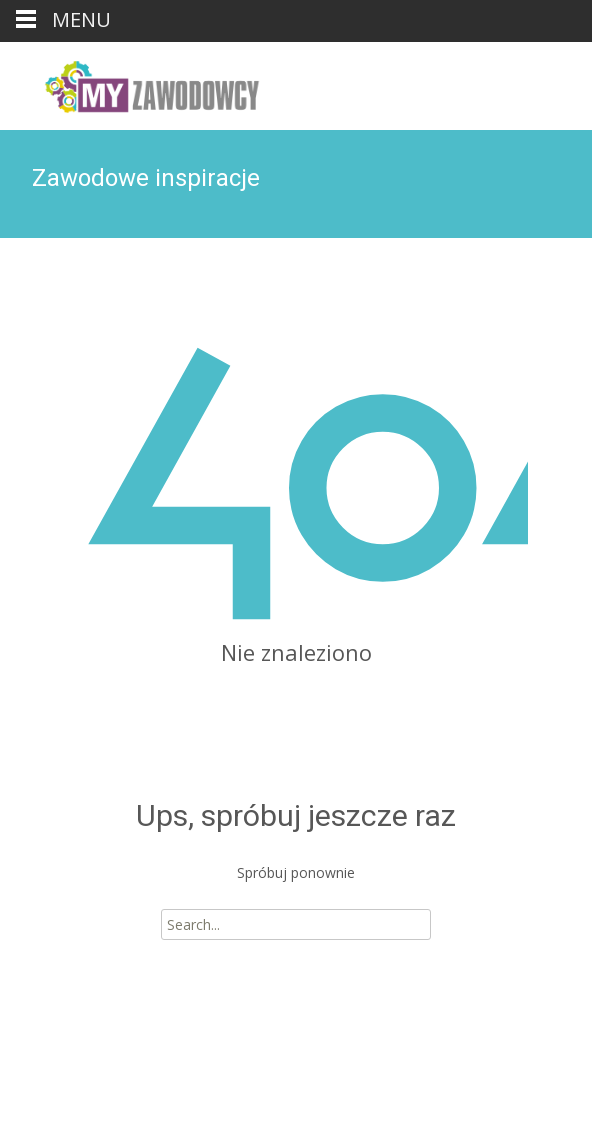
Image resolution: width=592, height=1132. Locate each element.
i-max (234, 1090)
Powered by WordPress (100, 1090)
